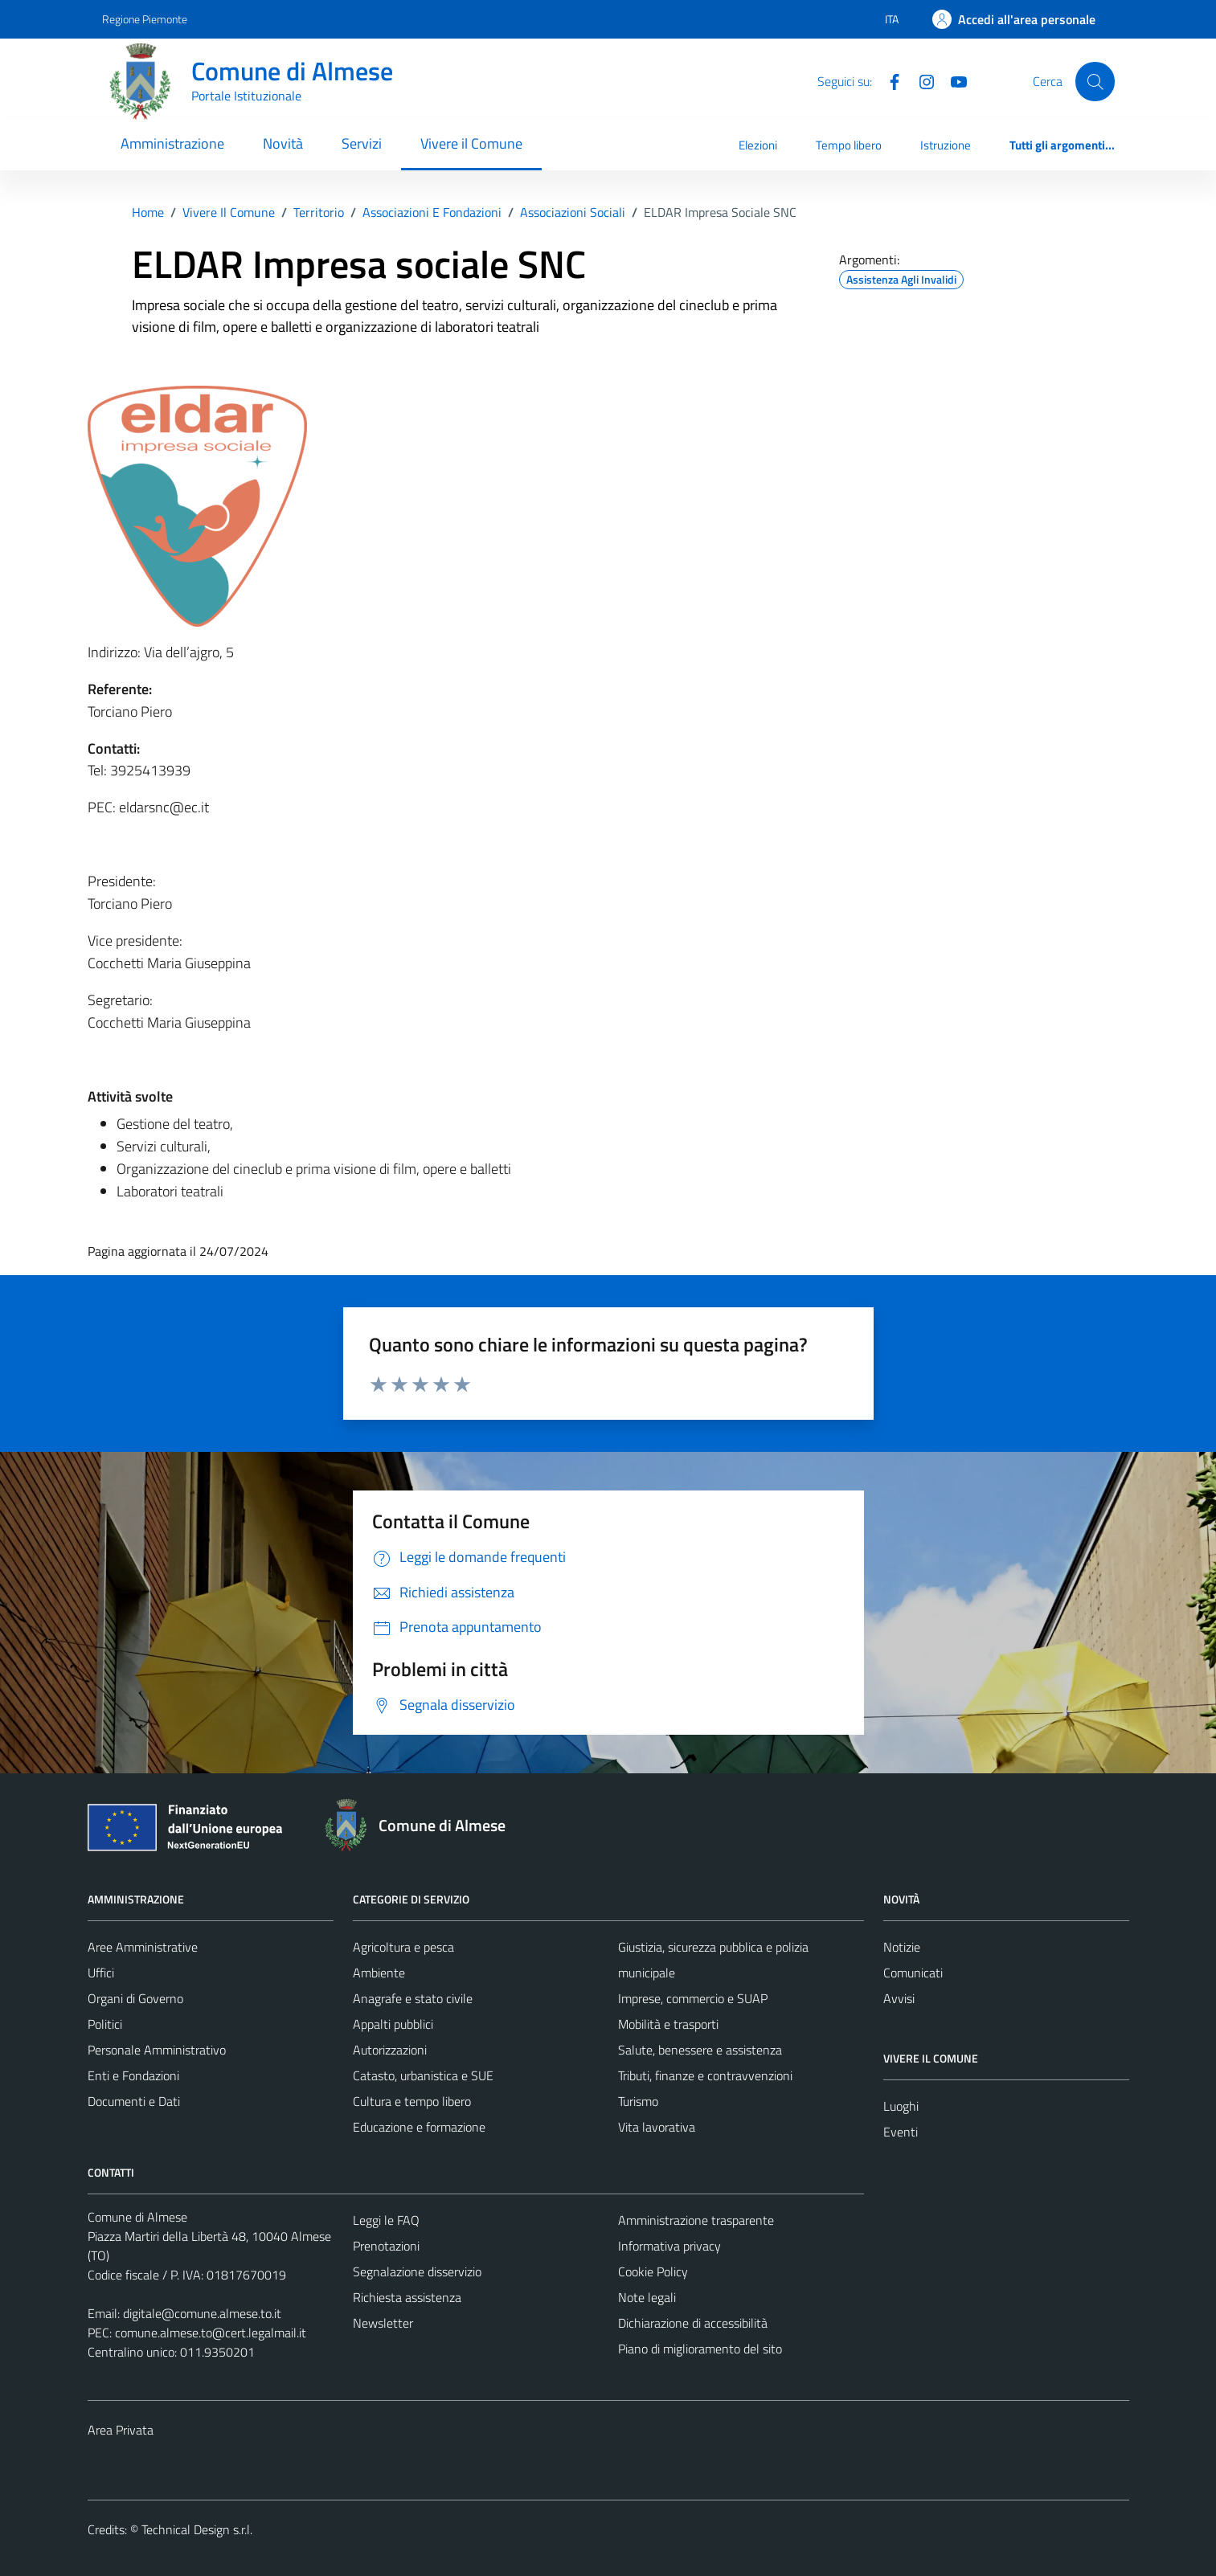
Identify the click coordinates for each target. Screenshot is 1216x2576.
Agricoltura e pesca (403, 1947)
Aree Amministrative (143, 1947)
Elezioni (758, 145)
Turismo (638, 2101)
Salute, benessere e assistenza (700, 2049)
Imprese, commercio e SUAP (693, 1998)
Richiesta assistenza (407, 2297)
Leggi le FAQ (386, 2220)
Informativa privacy (669, 2245)
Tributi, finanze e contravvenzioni (705, 2075)
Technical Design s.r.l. (196, 2529)
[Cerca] (1094, 81)
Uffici (101, 1972)
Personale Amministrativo (157, 2049)
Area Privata (121, 2429)
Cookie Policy (653, 2271)
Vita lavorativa (656, 2126)
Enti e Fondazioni (133, 2075)
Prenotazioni (386, 2245)
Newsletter (383, 2323)
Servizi (362, 143)
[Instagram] (920, 80)
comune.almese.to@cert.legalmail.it (210, 2332)
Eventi (900, 2131)
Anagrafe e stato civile (413, 1998)
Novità (283, 143)
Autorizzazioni (390, 2049)
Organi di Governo (135, 1998)
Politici (105, 2024)
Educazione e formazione (419, 2126)
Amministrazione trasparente (696, 2220)
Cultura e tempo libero (412, 2101)
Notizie (901, 1947)
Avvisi (899, 1998)
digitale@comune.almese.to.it (202, 2313)
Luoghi (901, 2106)
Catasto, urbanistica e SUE (423, 2075)
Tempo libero (849, 145)
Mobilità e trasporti (668, 2024)
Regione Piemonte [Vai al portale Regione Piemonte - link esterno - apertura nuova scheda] (144, 18)
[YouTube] (952, 80)
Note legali (647, 2297)
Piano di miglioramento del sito (700, 2348)
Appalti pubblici (393, 2024)
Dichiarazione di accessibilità (693, 2323)
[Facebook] (888, 80)
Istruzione (945, 145)
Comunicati (913, 1972)
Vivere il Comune (471, 143)
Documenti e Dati (134, 2101)
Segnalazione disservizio (417, 2271)
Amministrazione (172, 143)
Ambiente (379, 1972)
